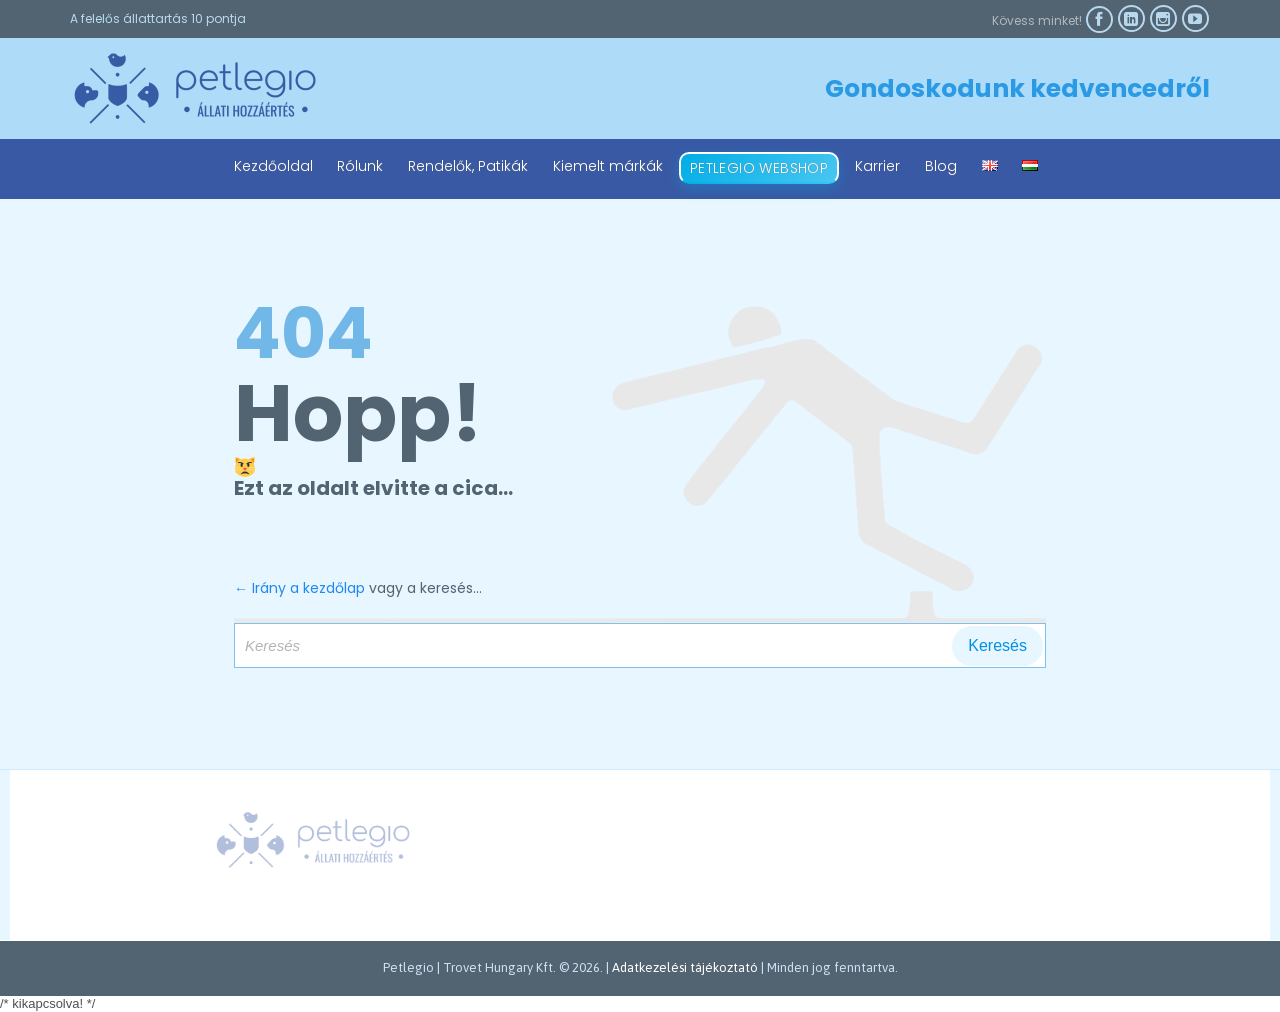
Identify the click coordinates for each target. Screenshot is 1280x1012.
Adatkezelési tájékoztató (685, 967)
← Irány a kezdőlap (299, 588)
